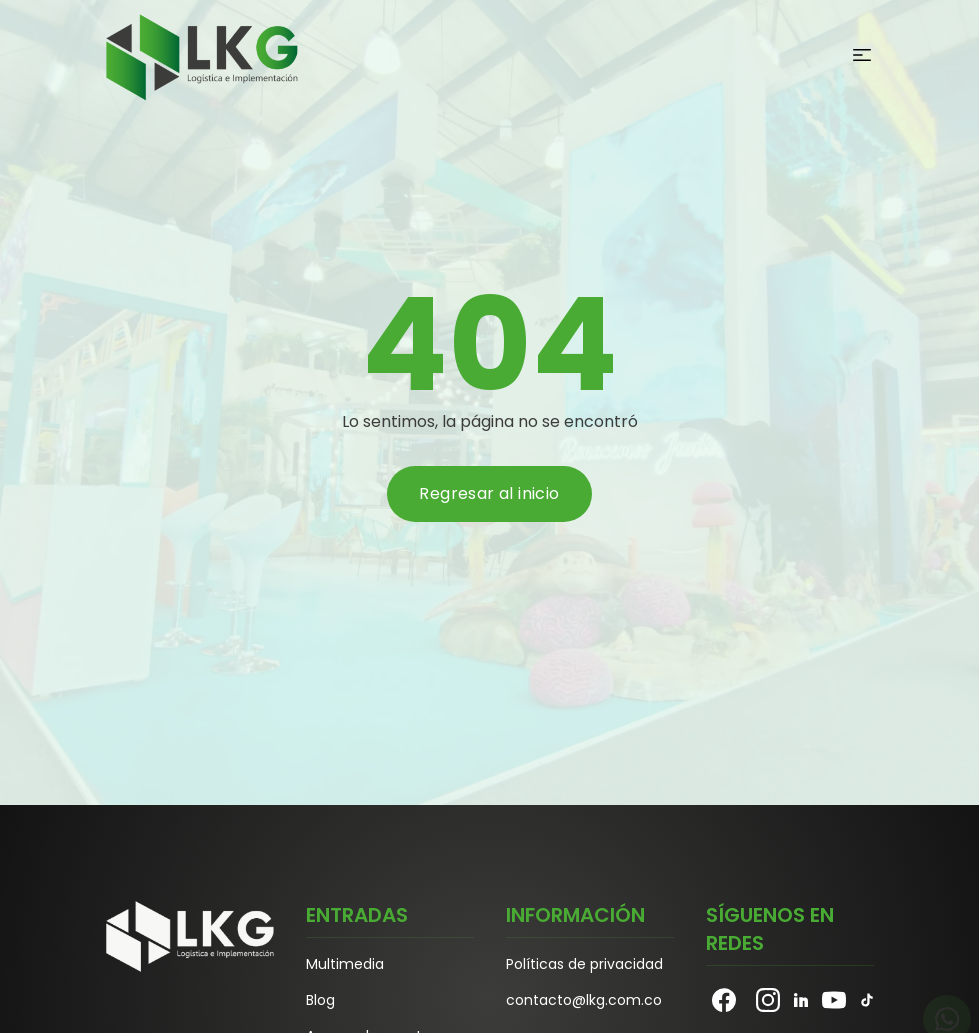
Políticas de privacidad (584, 964)
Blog (320, 1000)
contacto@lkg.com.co (584, 1000)
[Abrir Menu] (862, 55)
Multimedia (345, 964)
